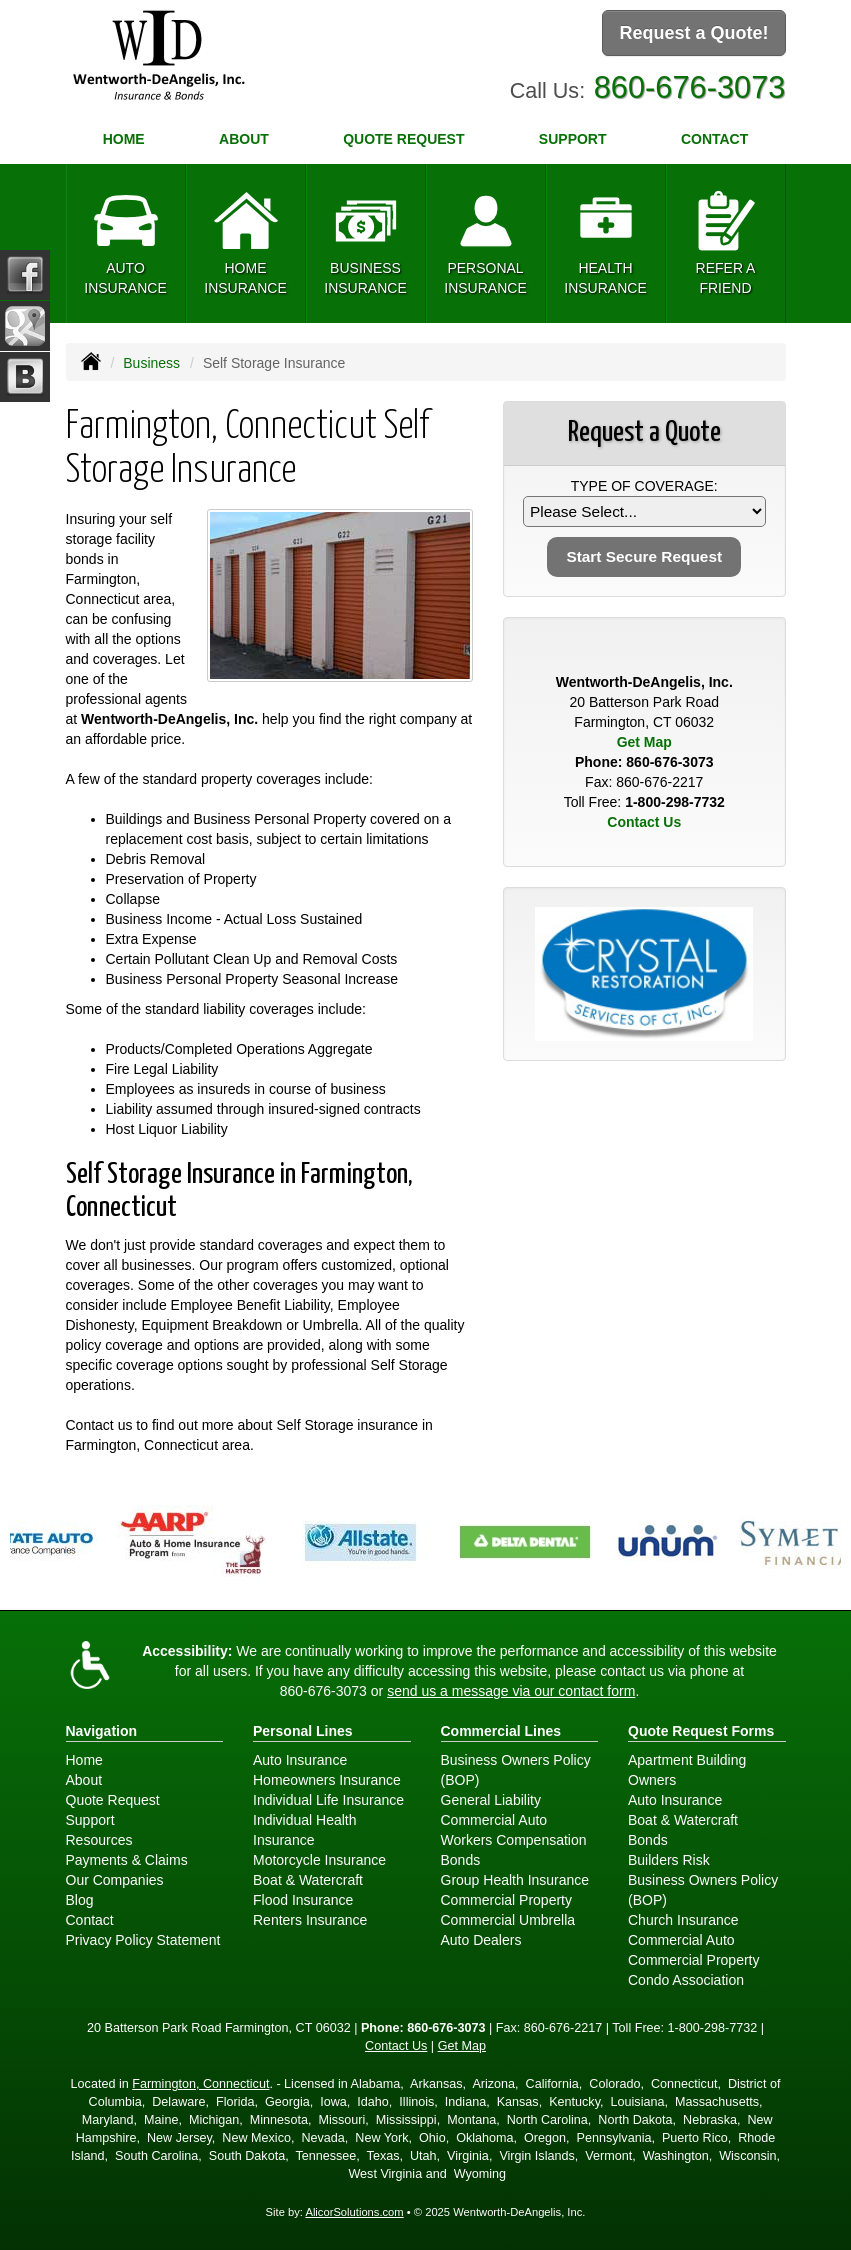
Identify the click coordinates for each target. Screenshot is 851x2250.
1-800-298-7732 (675, 802)
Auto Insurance (300, 1760)
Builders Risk (669, 1860)
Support (90, 1820)
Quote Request (113, 1800)
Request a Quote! (693, 33)
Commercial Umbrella (508, 1920)
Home (124, 139)
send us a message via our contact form (511, 1691)
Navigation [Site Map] (102, 1731)
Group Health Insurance (515, 1880)
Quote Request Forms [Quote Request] (701, 1731)
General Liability (491, 1800)
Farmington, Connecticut (200, 2084)
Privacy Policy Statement (143, 1940)
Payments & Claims (127, 1860)
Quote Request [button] (403, 139)
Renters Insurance (310, 1920)
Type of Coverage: (644, 486)
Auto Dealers (481, 1940)
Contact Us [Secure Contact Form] (644, 822)
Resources (99, 1840)
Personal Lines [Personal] (303, 1731)
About (244, 139)
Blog (80, 1900)
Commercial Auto (494, 1820)
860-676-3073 (690, 87)
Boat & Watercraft (308, 1880)
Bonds (461, 1860)
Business (151, 363)
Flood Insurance (303, 1900)
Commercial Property (506, 1900)
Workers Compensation (514, 1840)
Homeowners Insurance (327, 1780)
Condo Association (686, 1980)
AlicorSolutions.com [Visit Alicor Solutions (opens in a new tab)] (354, 2212)
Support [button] (573, 139)
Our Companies (115, 1880)
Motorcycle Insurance (319, 1860)
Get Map (644, 742)
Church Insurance (683, 1920)
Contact (714, 139)
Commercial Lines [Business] (501, 1731)
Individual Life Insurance (328, 1800)
